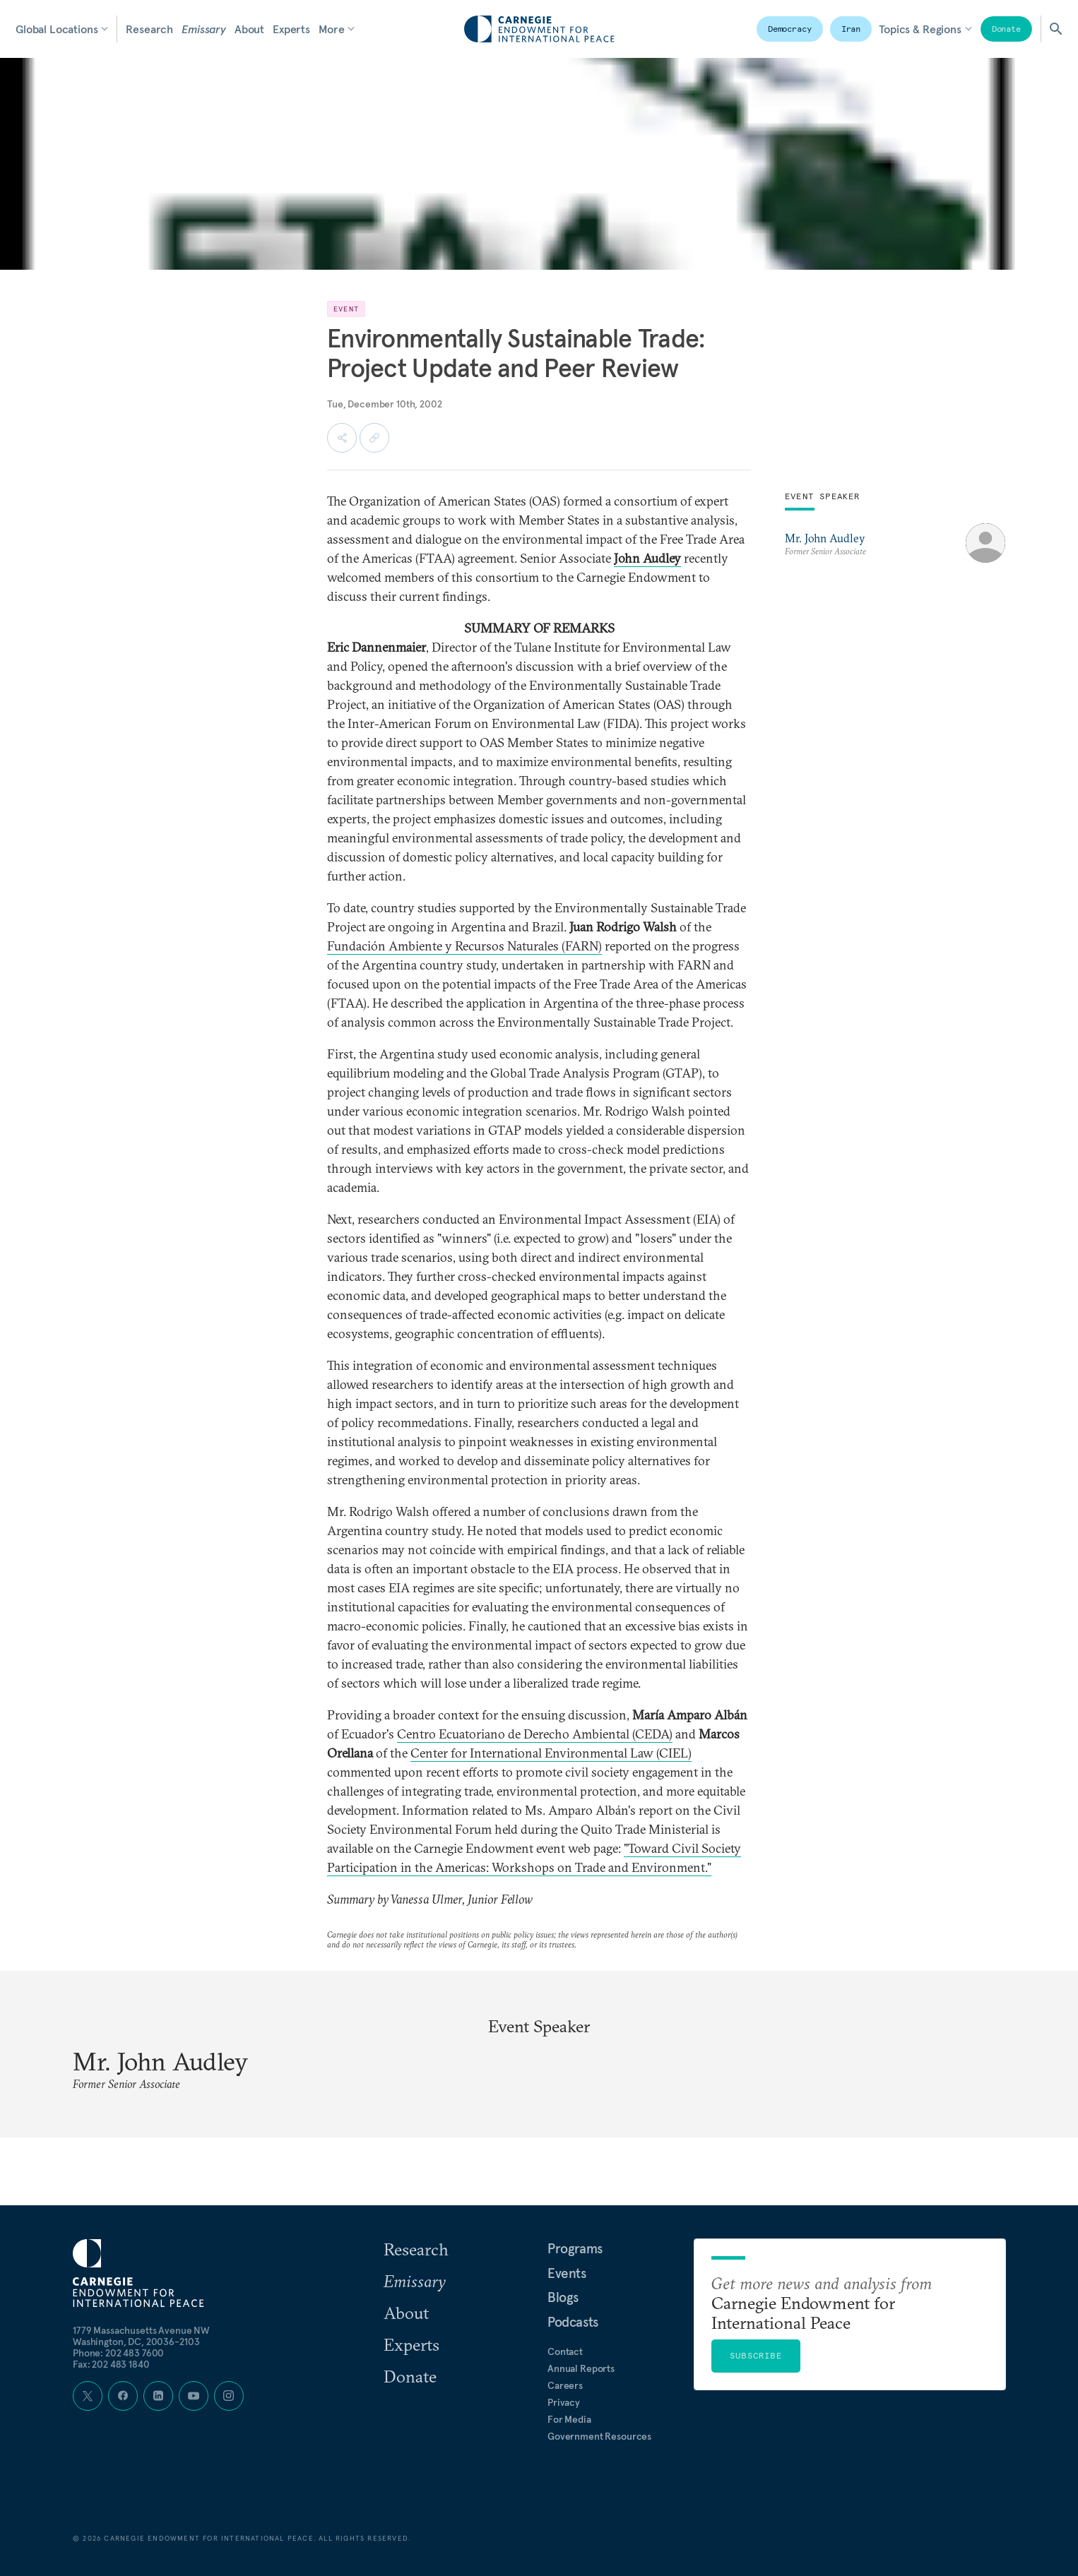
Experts (291, 29)
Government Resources (599, 2436)
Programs (575, 2248)
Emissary (204, 29)
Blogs (563, 2297)
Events (566, 2273)
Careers (565, 2385)
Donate (1006, 28)
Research (149, 29)
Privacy (563, 2402)
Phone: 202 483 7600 (118, 2353)
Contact (565, 2351)
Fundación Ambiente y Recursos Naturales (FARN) (464, 946)
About (249, 29)
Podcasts (572, 2321)
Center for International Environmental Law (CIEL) (551, 1753)
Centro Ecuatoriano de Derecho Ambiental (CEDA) (535, 1734)
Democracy (790, 28)
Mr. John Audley (825, 538)
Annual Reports (581, 2368)
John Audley (647, 558)
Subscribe (756, 2355)
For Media (569, 2419)
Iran (851, 28)
